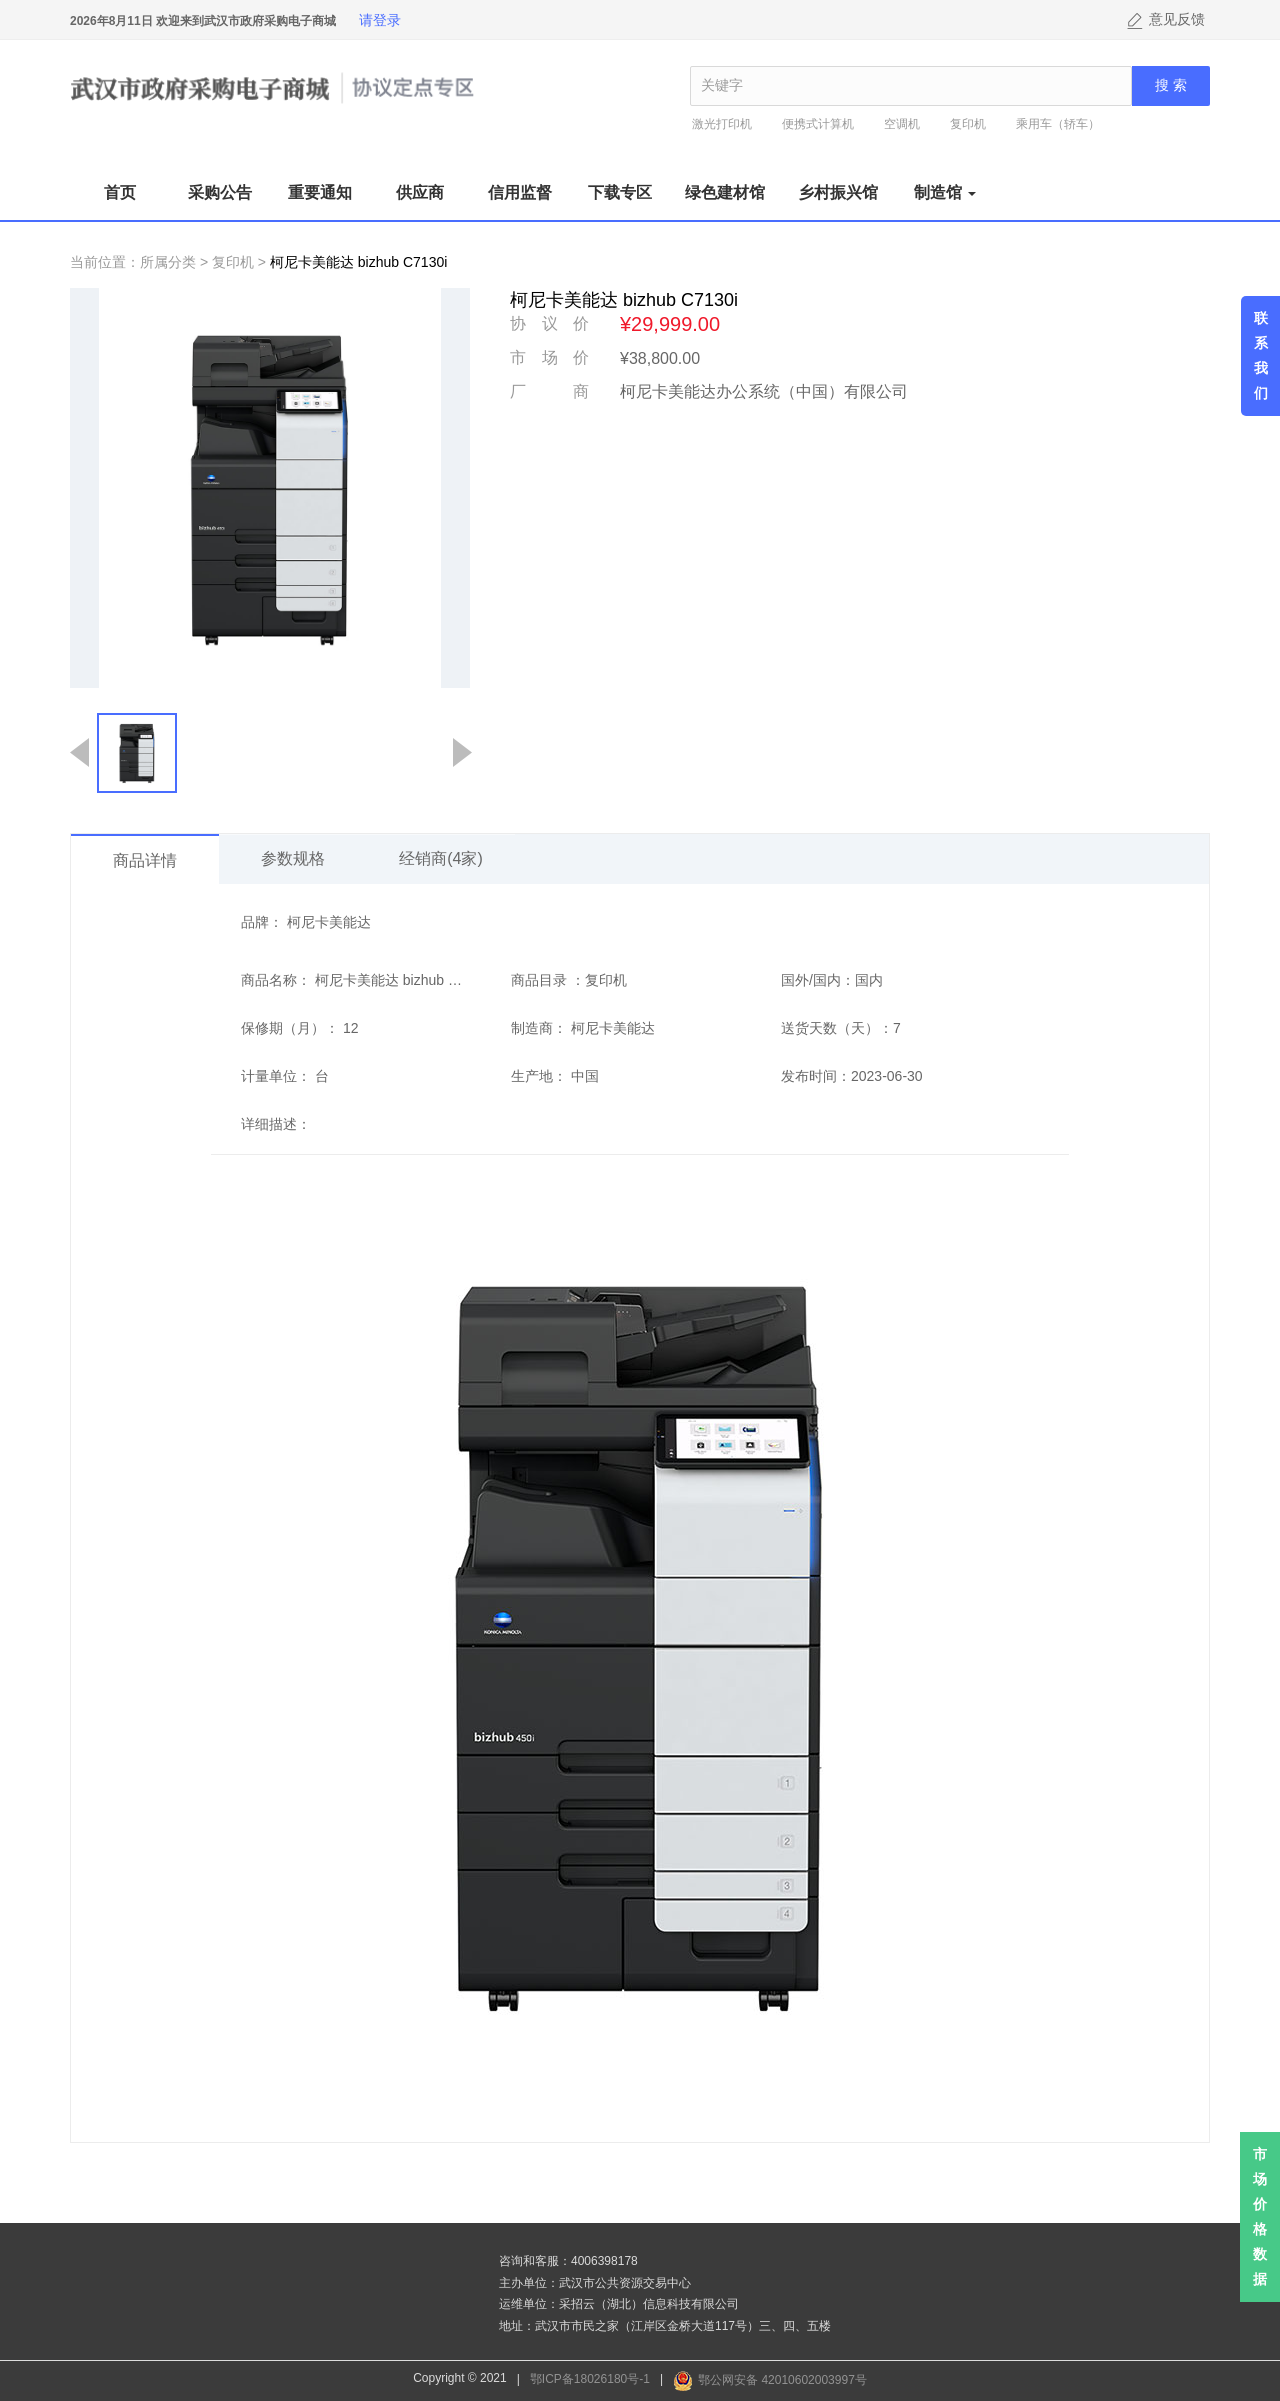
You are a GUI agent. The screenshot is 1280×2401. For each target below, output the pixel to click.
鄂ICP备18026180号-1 (590, 2379)
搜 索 (1171, 85)
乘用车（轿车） (1058, 124)
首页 (120, 192)
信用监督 (520, 192)
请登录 (380, 20)
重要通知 (320, 192)
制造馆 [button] (945, 192)
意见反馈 (1177, 19)
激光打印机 (722, 124)
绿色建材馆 (725, 192)
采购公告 (220, 192)
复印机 (968, 124)
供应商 (420, 192)
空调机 (902, 124)
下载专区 (620, 192)
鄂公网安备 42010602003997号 (782, 2380)
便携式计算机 (818, 124)
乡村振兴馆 (838, 192)
